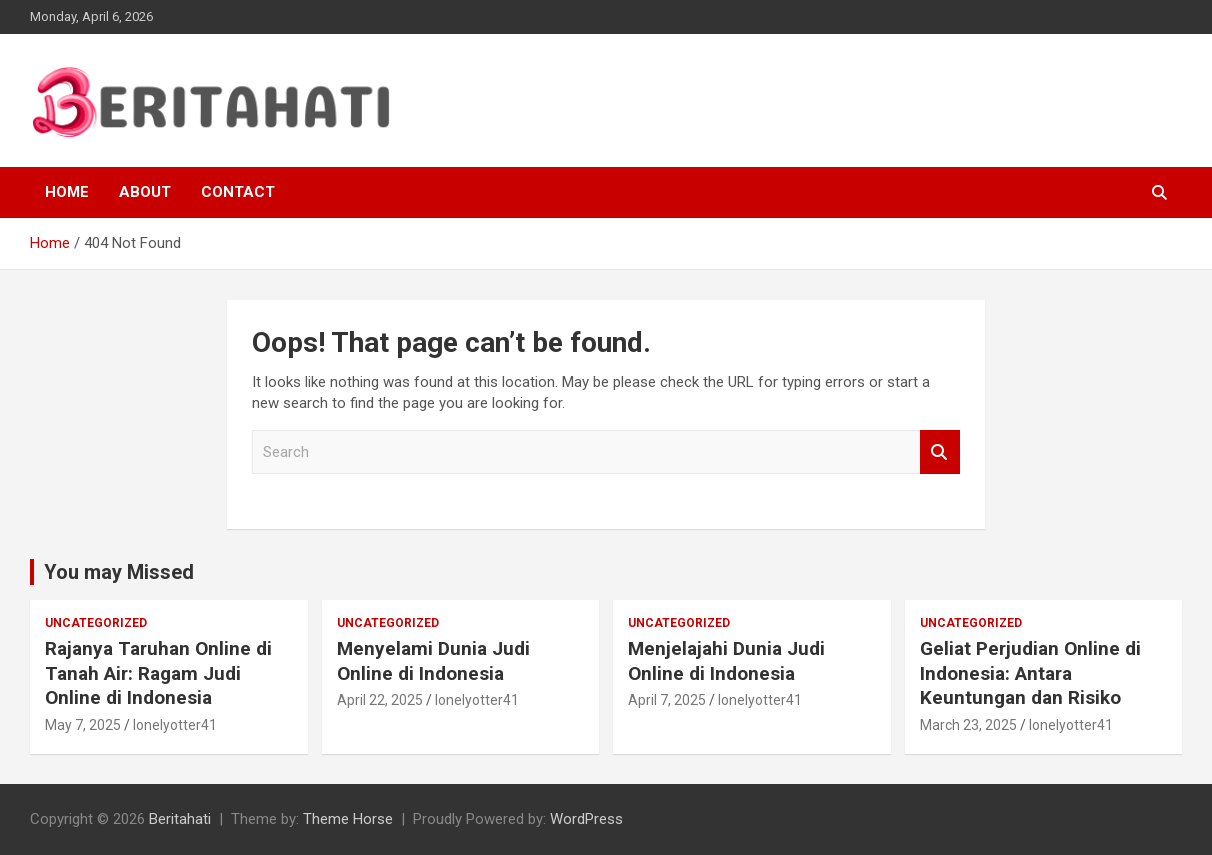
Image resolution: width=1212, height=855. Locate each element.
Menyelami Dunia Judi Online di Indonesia (433, 661)
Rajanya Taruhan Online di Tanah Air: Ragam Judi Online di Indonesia (158, 673)
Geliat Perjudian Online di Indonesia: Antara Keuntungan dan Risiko (1030, 673)
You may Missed (119, 572)
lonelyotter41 (175, 725)
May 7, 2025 (83, 725)
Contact (238, 192)
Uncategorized (96, 623)
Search (940, 452)
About (145, 192)
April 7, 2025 (667, 700)
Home (67, 192)
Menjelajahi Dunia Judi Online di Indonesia (726, 661)
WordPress (586, 819)
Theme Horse (348, 819)
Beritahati (180, 819)
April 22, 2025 (380, 700)
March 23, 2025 (968, 725)
